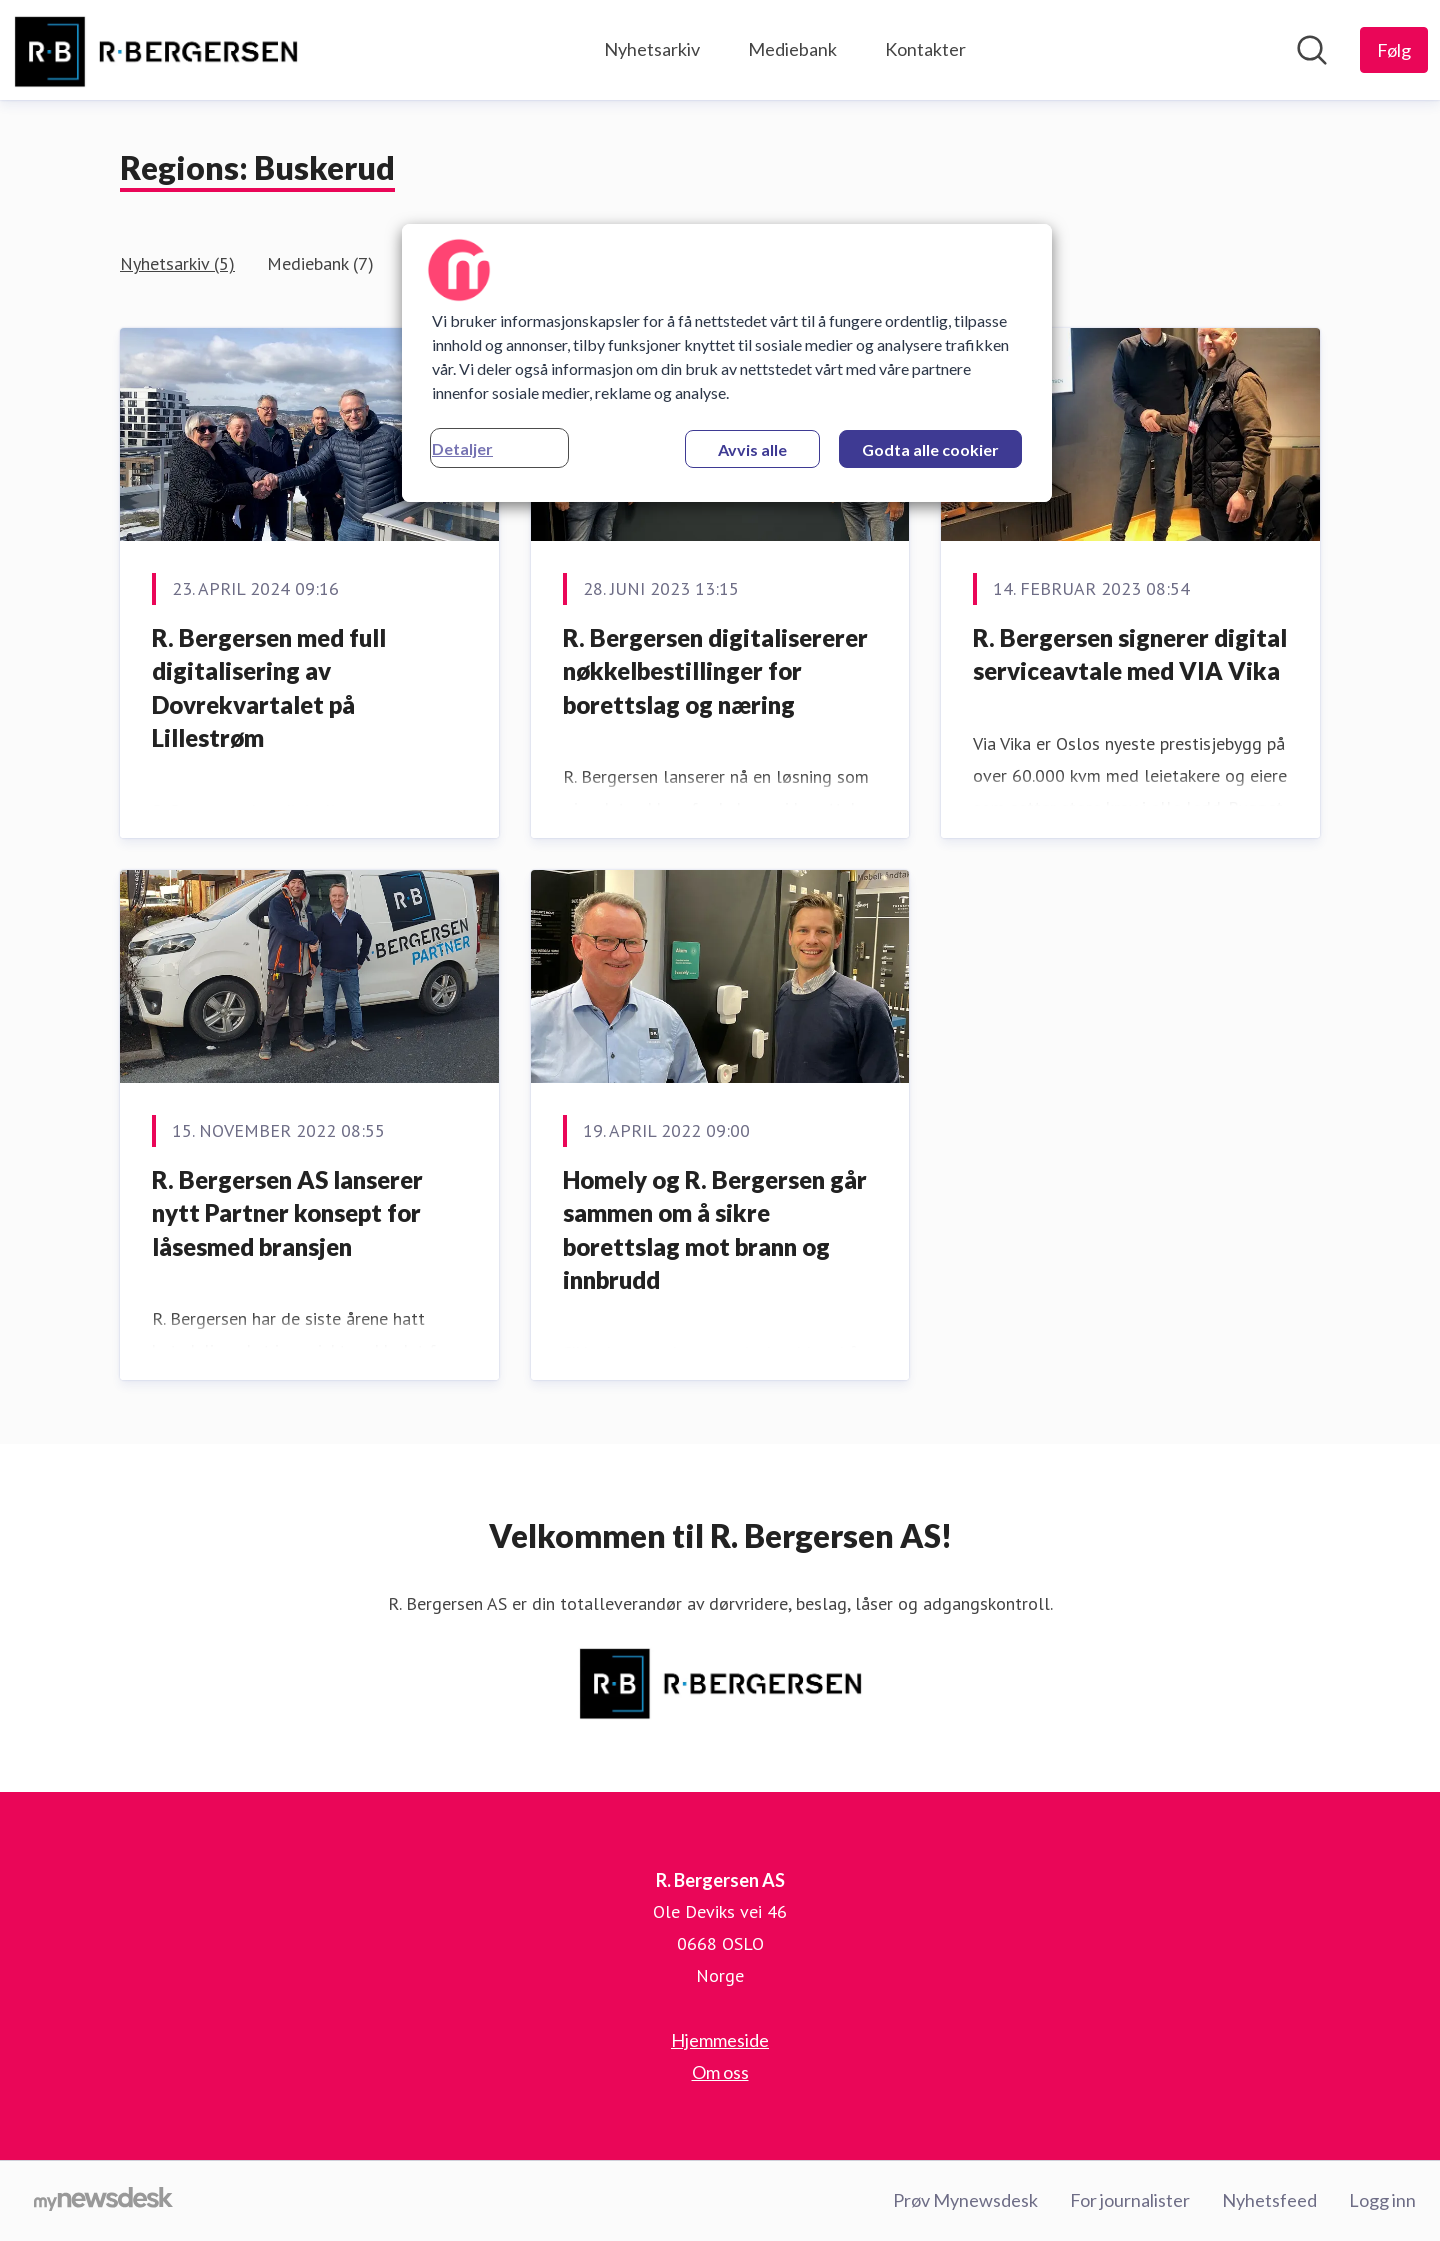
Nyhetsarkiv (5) (177, 263)
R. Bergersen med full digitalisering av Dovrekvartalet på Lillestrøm (269, 688)
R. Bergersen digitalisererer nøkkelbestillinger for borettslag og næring (715, 671)
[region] (727, 363)
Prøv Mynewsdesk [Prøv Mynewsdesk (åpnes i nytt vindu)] (965, 2200)
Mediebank (792, 49)
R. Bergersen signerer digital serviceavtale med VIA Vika (1130, 654)
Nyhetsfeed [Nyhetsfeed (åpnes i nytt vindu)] (1269, 2200)
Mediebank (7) (320, 263)
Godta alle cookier (930, 449)
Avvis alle (752, 449)
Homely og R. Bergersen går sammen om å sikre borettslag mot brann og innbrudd (715, 1230)
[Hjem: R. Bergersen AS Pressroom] (155, 50)
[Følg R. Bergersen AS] (1394, 50)
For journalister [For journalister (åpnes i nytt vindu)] (1130, 2200)
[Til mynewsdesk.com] (103, 2201)
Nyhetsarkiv (652, 49)
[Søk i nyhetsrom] (1312, 50)
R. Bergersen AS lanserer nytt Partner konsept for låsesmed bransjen (287, 1213)
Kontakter (925, 49)
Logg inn (1382, 2200)
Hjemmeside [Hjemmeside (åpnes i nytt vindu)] (720, 2040)
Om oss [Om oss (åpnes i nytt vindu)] (720, 2072)
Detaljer (462, 448)
